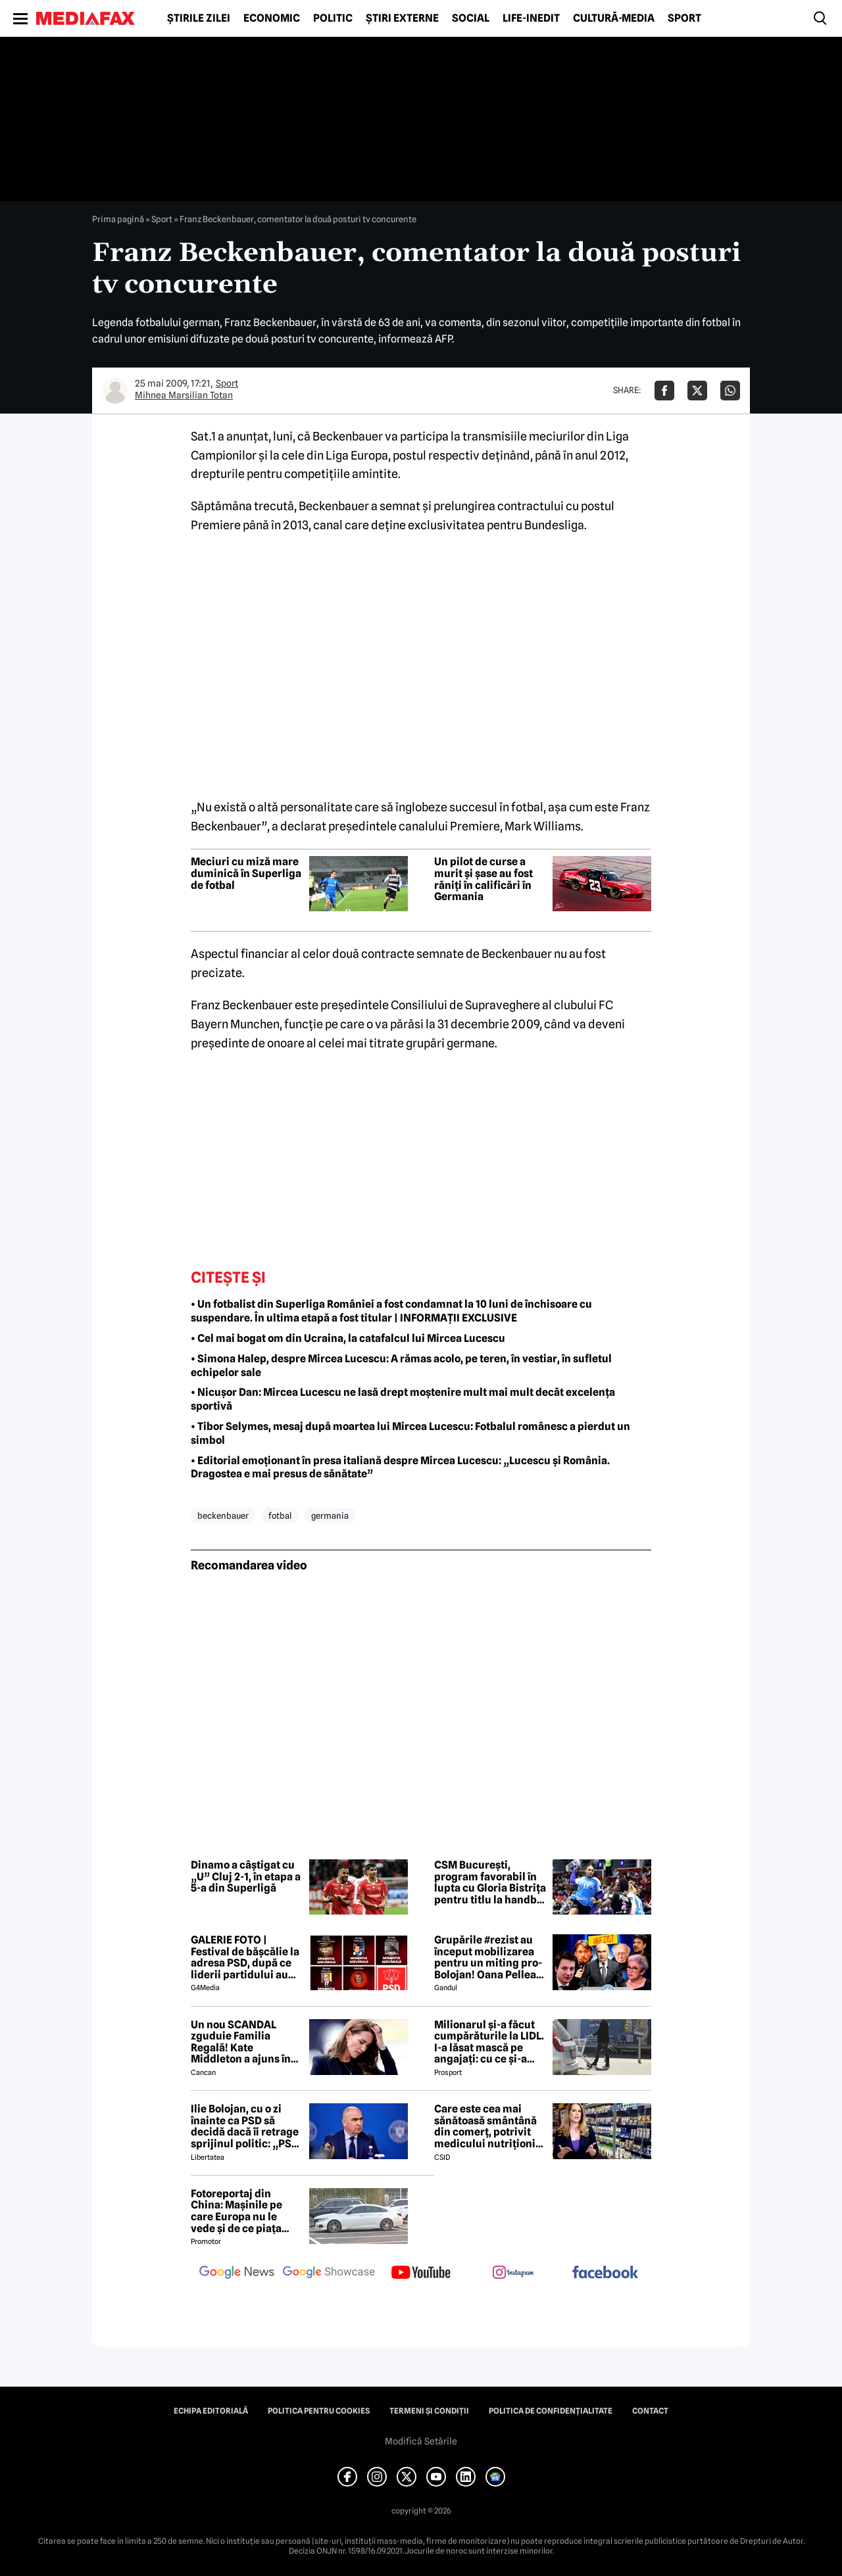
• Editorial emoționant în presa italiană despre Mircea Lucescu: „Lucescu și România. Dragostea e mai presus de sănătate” (400, 1467)
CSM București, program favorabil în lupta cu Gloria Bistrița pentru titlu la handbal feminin (490, 1882)
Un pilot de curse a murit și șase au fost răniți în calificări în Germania (483, 879)
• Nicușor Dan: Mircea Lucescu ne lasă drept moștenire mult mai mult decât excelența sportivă (403, 1399)
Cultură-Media (614, 18)
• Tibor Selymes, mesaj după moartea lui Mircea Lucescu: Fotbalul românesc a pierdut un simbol (410, 1433)
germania (330, 1515)
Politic (333, 18)
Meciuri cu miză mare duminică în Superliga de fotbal (246, 873)
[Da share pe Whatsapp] (730, 390)
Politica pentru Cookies (319, 2411)
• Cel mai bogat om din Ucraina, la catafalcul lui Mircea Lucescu (348, 1338)
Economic (271, 18)
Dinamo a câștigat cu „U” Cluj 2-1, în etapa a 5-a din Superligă (246, 1876)
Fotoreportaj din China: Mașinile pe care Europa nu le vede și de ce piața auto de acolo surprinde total (236, 2211)
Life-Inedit (531, 18)
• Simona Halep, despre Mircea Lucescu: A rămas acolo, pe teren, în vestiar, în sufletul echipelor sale (401, 1365)
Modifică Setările (421, 2441)
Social (470, 18)
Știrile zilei (198, 18)
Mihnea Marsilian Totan (184, 395)
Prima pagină (118, 219)
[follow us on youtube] (421, 2273)
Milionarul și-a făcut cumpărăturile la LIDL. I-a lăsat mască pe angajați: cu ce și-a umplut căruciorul (489, 2042)
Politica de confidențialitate (550, 2411)
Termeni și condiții (429, 2411)
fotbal (279, 1515)
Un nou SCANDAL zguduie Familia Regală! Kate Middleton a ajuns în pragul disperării (241, 2042)
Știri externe (402, 18)
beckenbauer (223, 1515)
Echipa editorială (211, 2411)
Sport (684, 18)
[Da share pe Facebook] (664, 390)
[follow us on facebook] (605, 2273)
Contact (650, 2411)
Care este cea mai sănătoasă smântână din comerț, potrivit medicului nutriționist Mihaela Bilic (489, 2126)
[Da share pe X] (697, 390)
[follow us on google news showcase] (329, 2273)
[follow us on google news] (237, 2273)
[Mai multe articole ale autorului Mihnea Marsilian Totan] (115, 390)
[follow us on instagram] (513, 2273)
